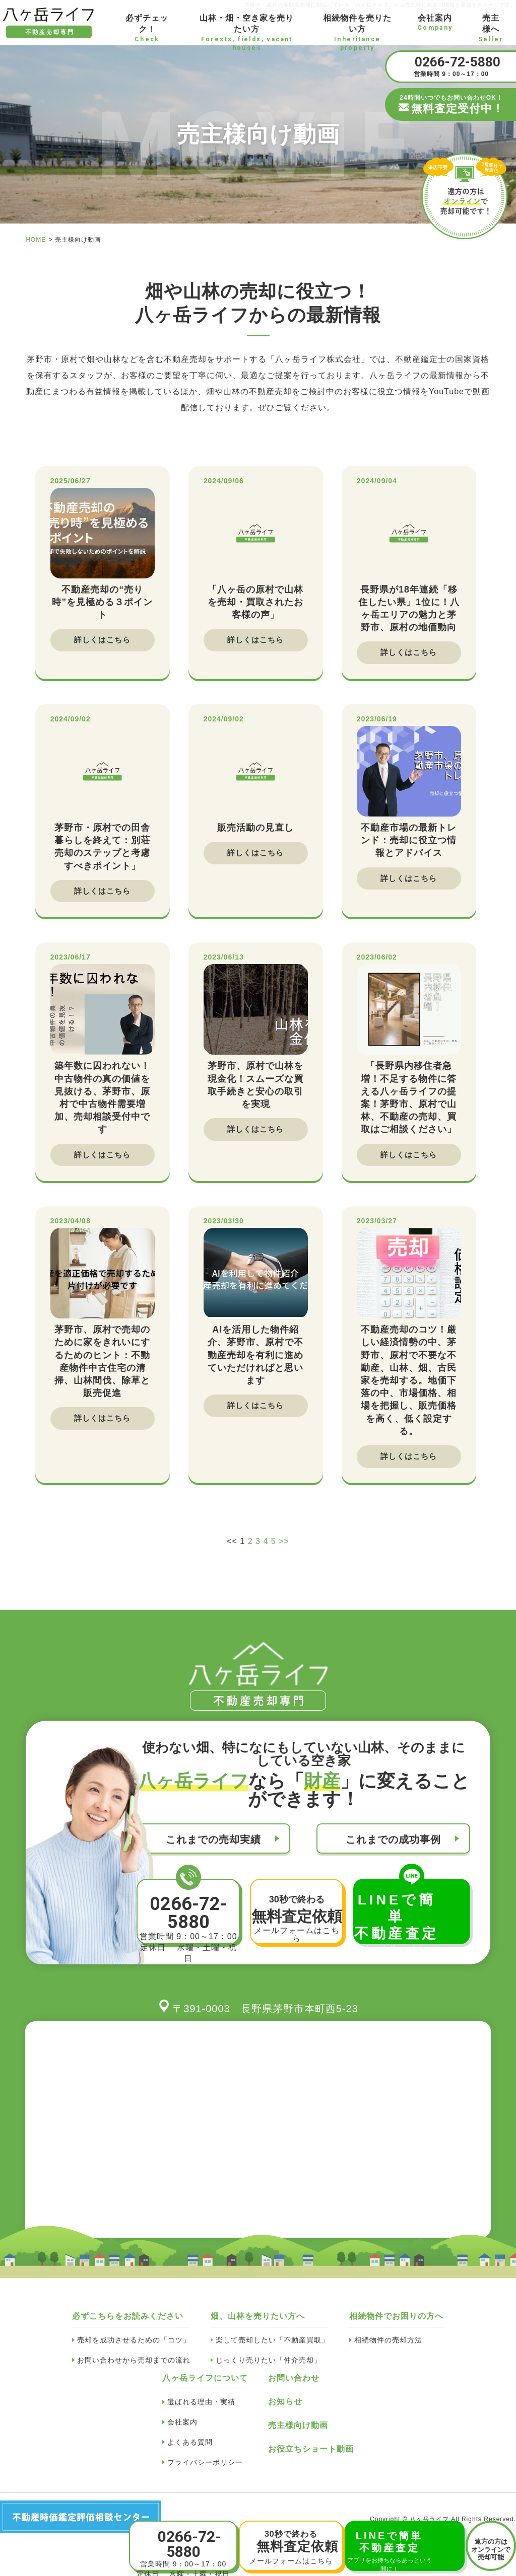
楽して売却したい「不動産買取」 (272, 2350)
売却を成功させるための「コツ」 (133, 2350)
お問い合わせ (293, 2388)
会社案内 (182, 2432)
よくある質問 (190, 2453)
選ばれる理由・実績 (201, 2412)
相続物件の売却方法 (388, 2350)
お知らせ (285, 2412)
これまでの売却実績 (213, 1850)
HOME (36, 239)
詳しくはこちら (103, 641)
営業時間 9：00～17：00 (451, 66)
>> (284, 1552)
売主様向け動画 (298, 2436)
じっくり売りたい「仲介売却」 (268, 2371)
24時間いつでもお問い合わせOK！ (451, 104)
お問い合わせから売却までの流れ (133, 2371)
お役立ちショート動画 (311, 2459)
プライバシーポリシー (205, 2473)
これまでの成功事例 (393, 1850)
